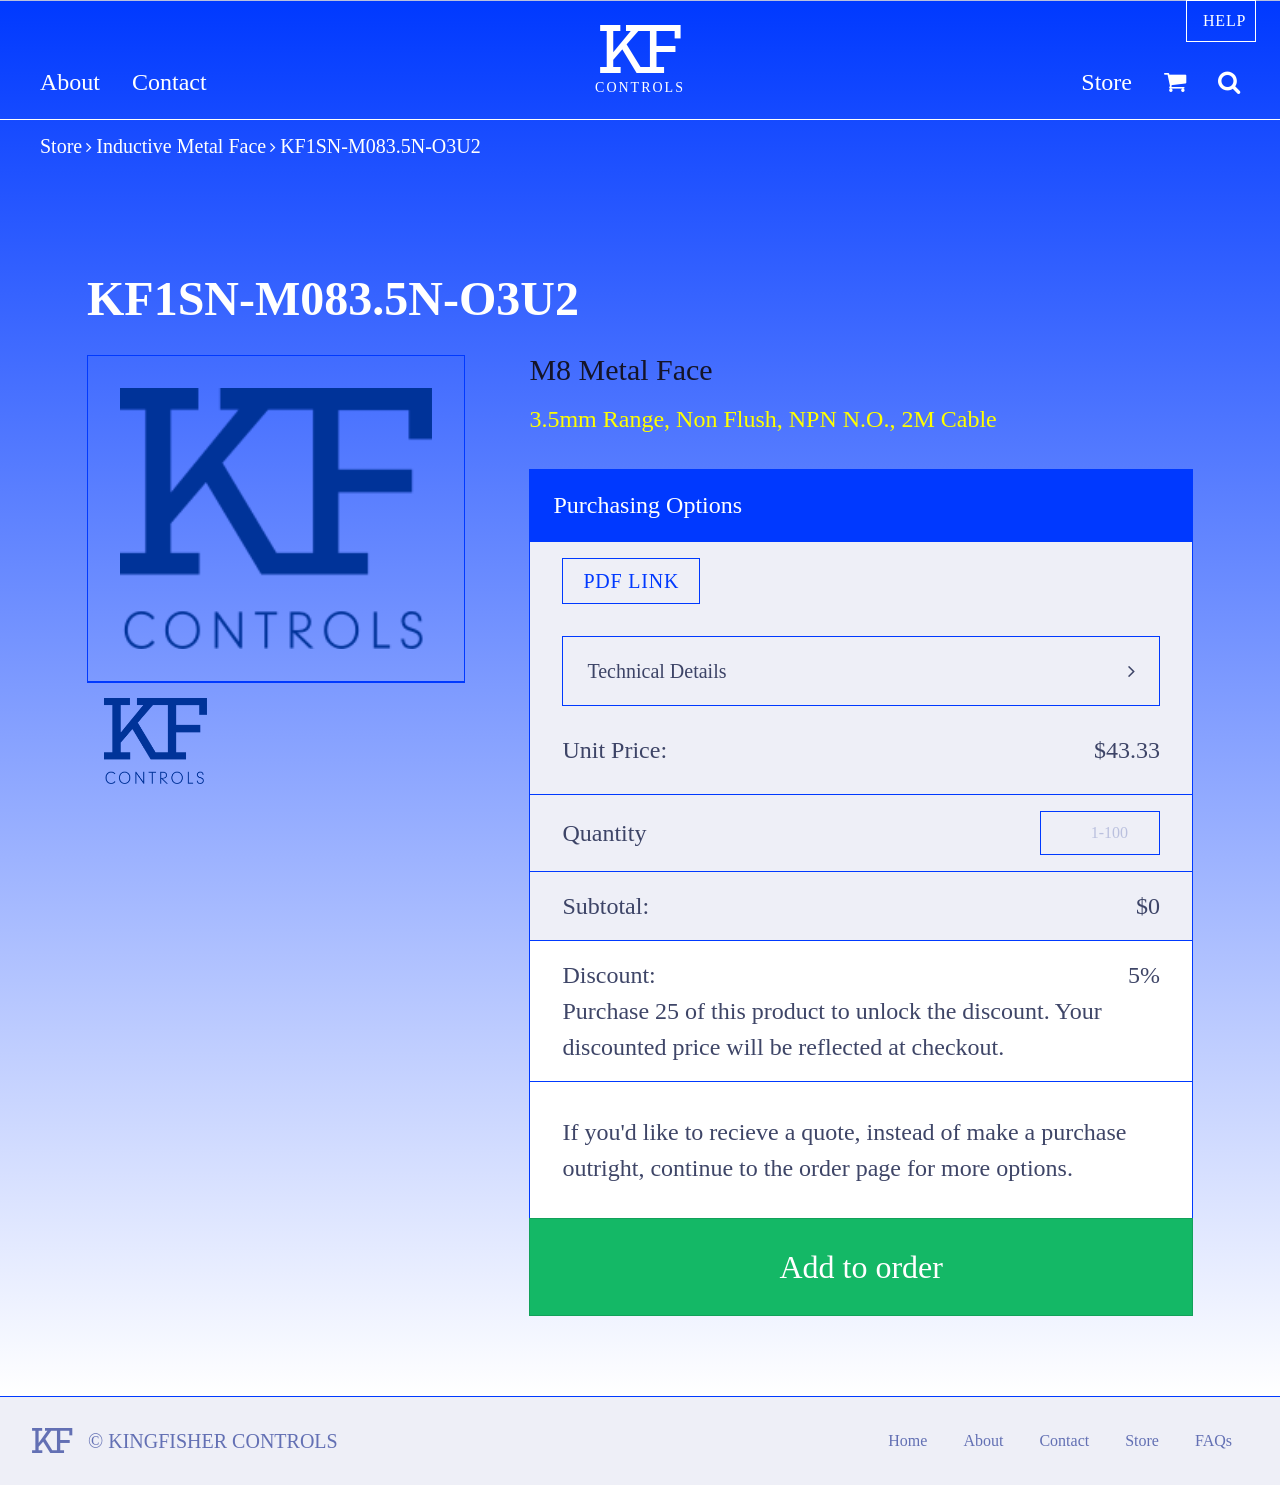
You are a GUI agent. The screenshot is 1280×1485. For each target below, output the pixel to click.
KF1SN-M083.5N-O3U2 (380, 146)
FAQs (1213, 1440)
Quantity (604, 833)
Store (1106, 82)
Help (1224, 20)
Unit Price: (614, 750)
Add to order (861, 1267)
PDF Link (631, 581)
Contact (169, 82)
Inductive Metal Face (181, 146)
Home (907, 1440)
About (70, 82)
